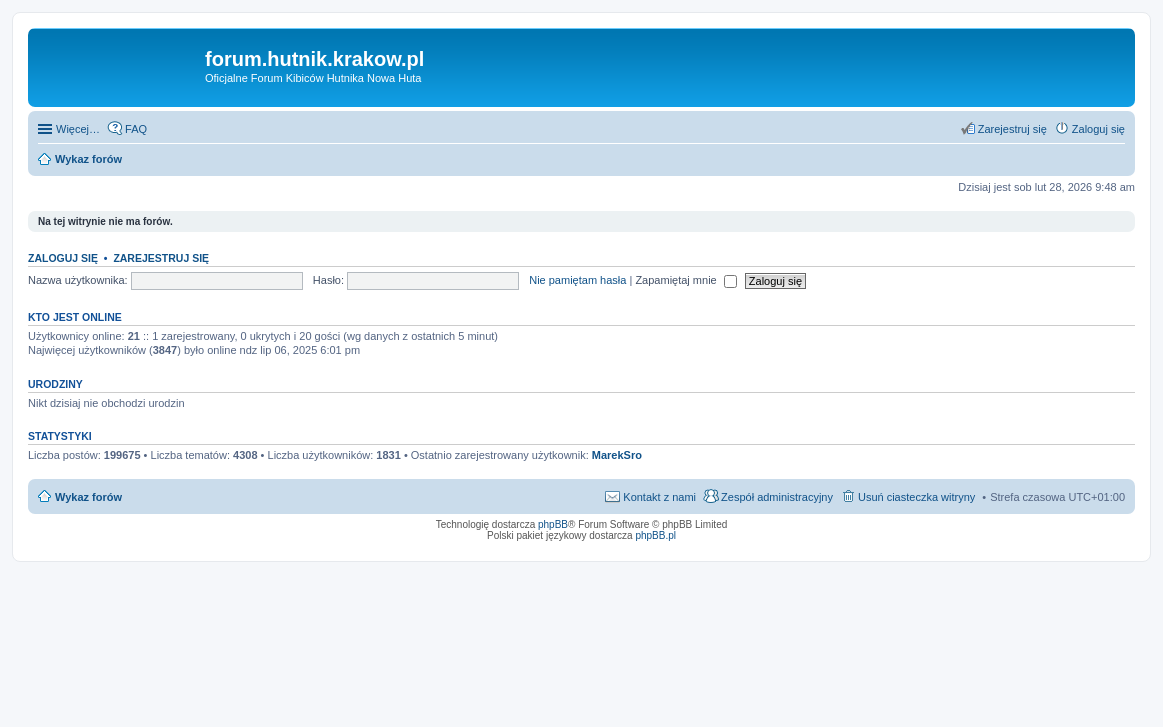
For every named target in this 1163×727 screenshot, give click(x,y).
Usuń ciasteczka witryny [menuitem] (916, 497)
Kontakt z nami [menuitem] (659, 497)
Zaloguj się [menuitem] (1098, 129)
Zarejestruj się (161, 258)
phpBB (553, 524)
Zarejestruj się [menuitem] (1012, 129)
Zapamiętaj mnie (685, 280)
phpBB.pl (655, 535)
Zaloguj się (63, 258)
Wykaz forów (88, 497)
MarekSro (617, 455)
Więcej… (78, 129)
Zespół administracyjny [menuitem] (777, 497)
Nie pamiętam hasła (577, 280)
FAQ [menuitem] (136, 129)
